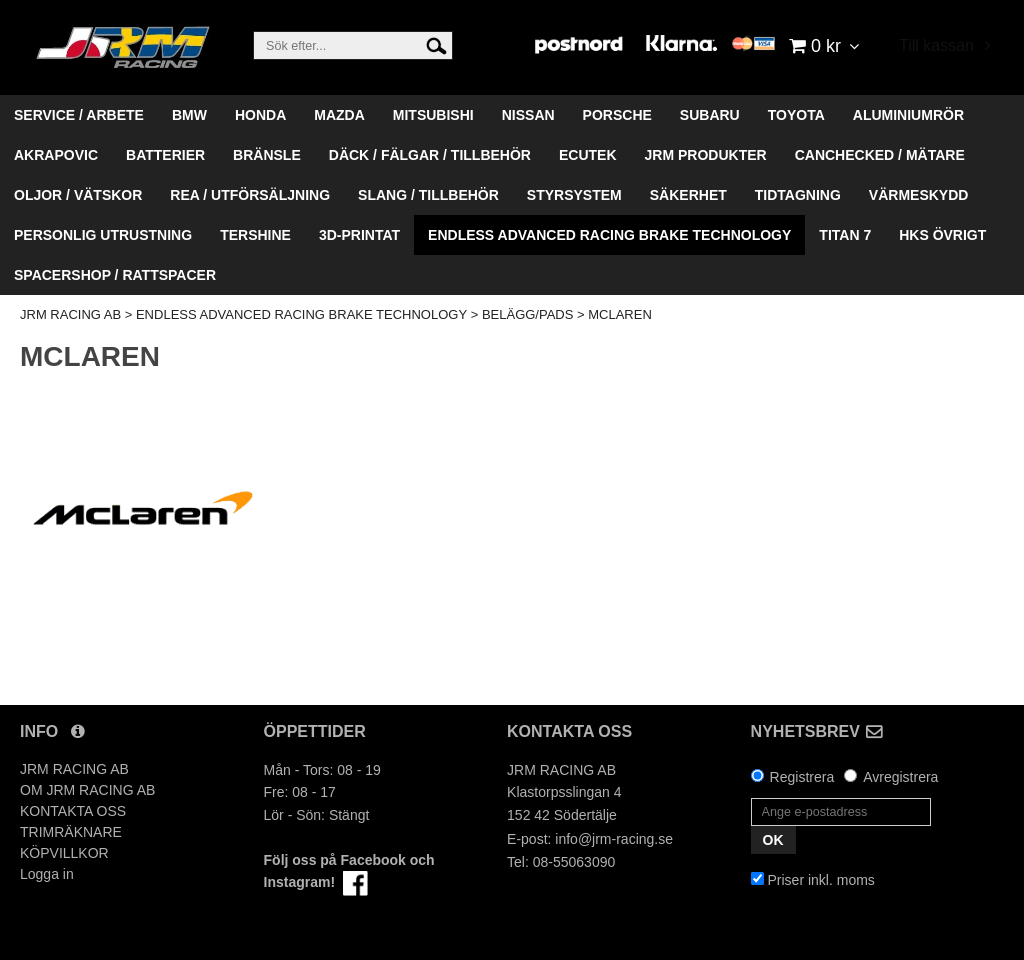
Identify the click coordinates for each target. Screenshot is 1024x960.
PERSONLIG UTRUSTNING (103, 235)
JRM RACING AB (70, 314)
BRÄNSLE (267, 155)
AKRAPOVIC (56, 155)
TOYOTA (796, 115)
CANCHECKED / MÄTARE (880, 155)
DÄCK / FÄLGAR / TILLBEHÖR (430, 155)
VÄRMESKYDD (919, 195)
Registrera (802, 777)
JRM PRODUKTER (706, 155)
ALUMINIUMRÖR (908, 115)
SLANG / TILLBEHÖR (428, 195)
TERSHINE (255, 235)
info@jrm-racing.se (614, 839)
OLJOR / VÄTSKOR (78, 195)
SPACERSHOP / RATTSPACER (115, 275)
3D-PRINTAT (359, 235)
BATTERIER (165, 155)
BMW (189, 115)
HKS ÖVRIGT (942, 235)
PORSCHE (617, 115)
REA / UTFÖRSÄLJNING (250, 195)
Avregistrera (900, 777)
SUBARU (710, 115)
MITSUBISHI (433, 115)
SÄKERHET (688, 195)
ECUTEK (588, 155)
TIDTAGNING (798, 195)
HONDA (260, 115)
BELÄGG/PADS (528, 314)
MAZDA (339, 115)
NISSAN (528, 115)
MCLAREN (620, 314)
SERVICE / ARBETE (79, 115)
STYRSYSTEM (574, 195)
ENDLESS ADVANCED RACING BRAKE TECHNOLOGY (609, 235)
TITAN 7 (845, 235)
